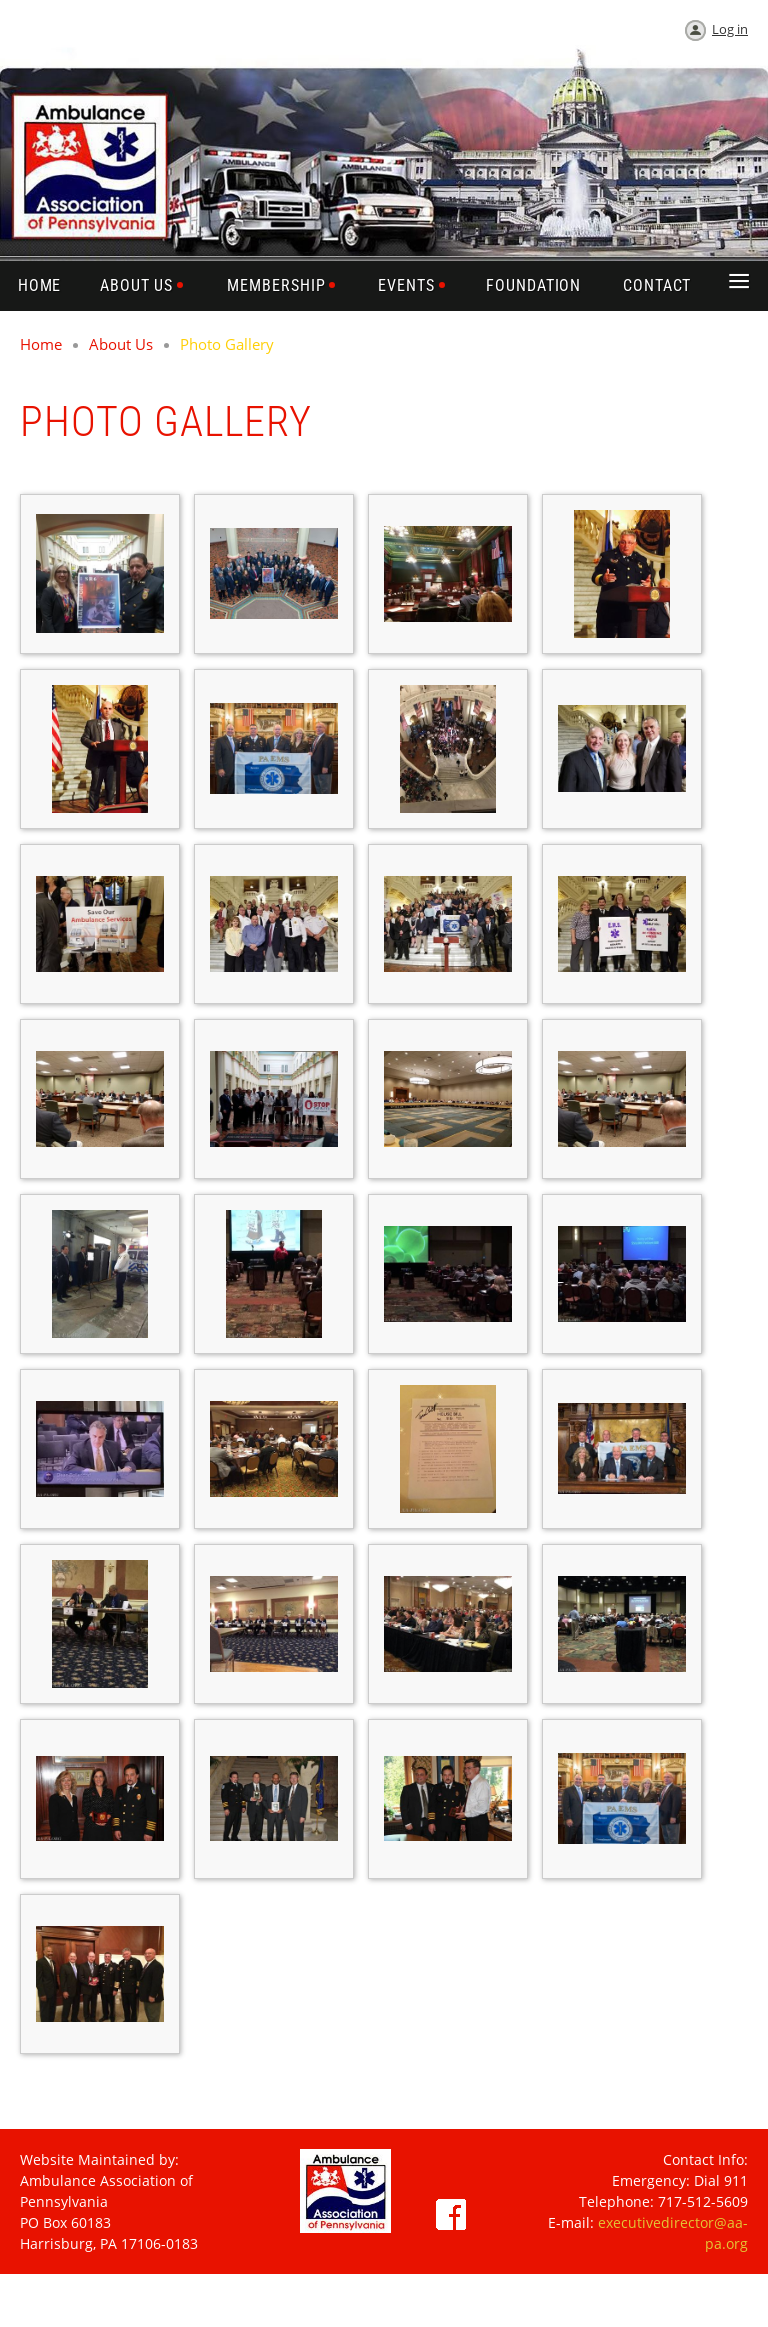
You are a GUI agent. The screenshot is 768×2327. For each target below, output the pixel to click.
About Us (121, 344)
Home (41, 344)
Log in (730, 29)
